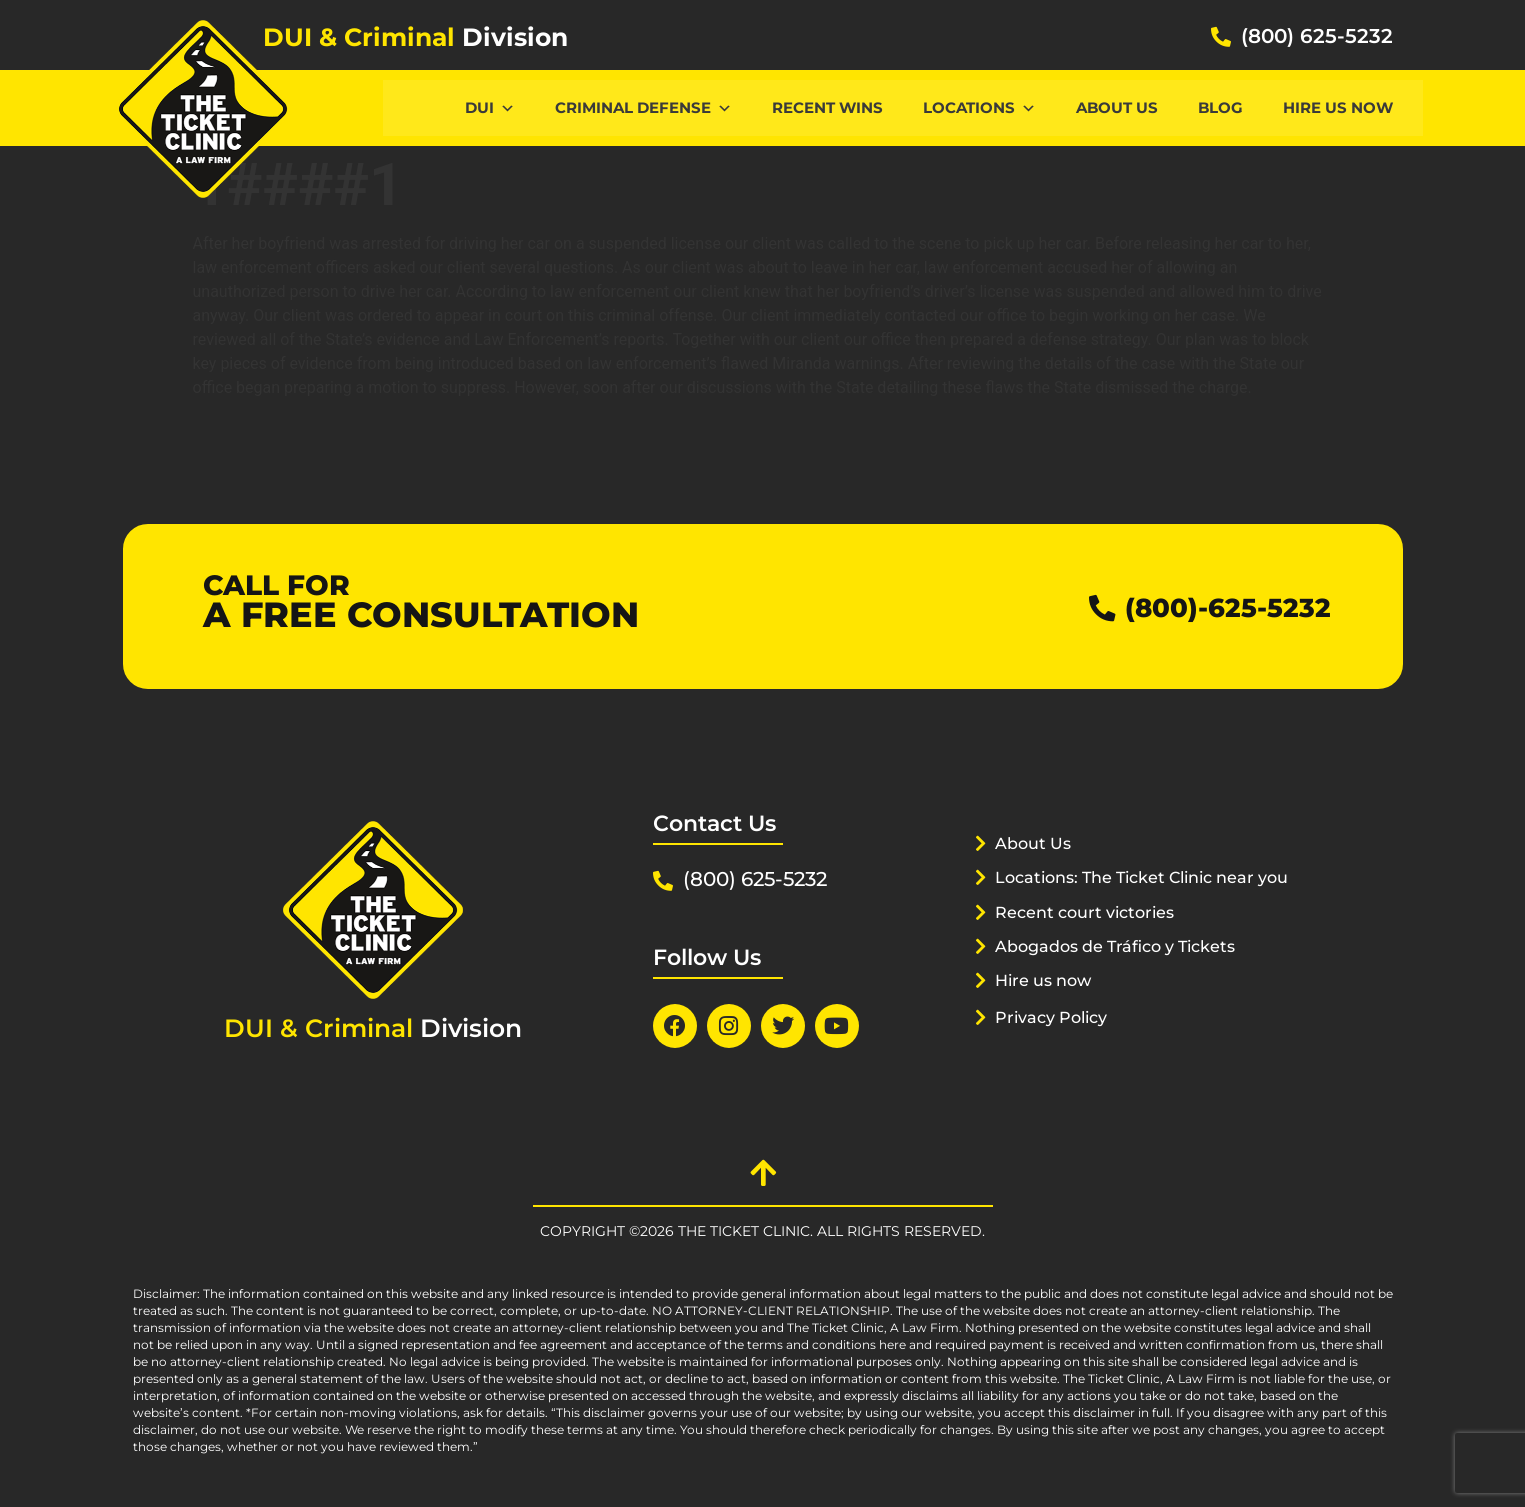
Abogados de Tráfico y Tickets (1125, 971)
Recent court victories (1091, 937)
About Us (1117, 107)
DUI (490, 107)
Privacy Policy (1056, 1042)
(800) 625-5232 (1317, 36)
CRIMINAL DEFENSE (643, 107)
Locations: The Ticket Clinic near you (1131, 902)
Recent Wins (827, 107)
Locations (979, 107)
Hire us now (1338, 107)
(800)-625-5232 (1213, 606)
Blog (1220, 107)
